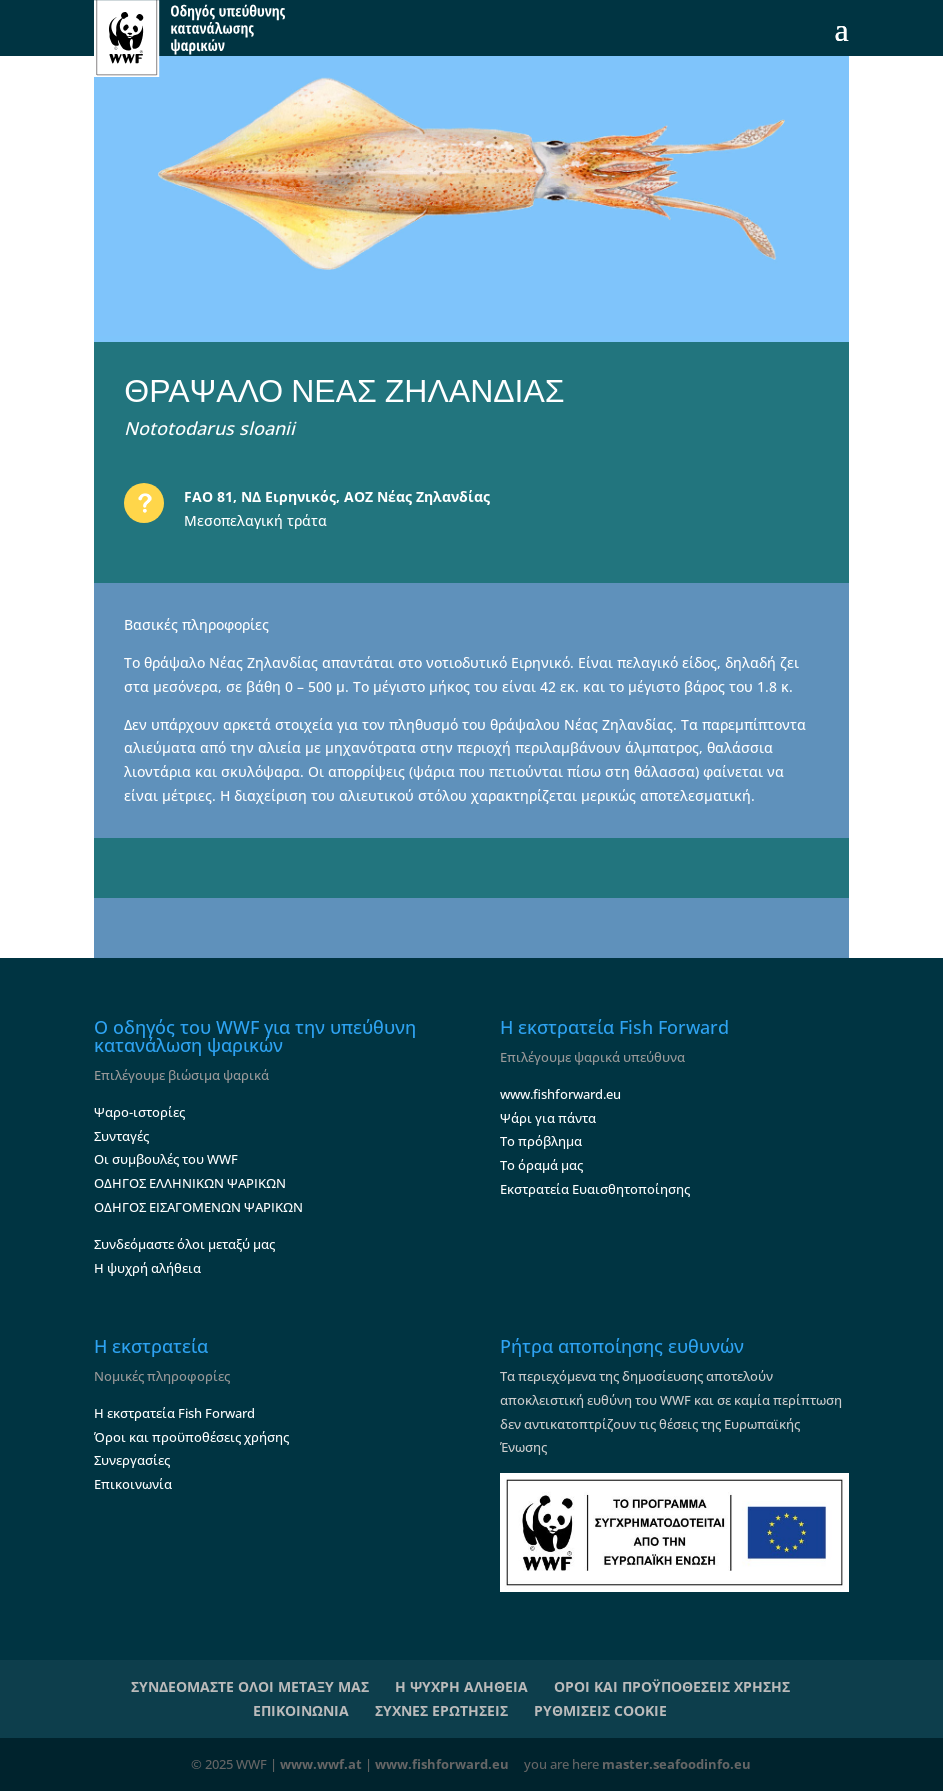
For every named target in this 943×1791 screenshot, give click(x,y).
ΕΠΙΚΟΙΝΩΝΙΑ (301, 1710)
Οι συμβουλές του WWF (166, 1159)
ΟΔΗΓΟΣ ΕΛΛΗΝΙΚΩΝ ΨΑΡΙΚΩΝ (190, 1183)
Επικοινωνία (133, 1484)
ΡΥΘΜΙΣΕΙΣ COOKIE (600, 1710)
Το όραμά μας (541, 1165)
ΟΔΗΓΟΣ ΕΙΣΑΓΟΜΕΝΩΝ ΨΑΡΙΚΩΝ (198, 1207)
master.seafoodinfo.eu (676, 1764)
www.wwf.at (321, 1764)
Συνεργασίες (132, 1460)
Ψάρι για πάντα (548, 1118)
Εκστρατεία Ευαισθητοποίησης (595, 1189)
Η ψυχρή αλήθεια (147, 1268)
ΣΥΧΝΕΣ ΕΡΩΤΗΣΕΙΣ (441, 1710)
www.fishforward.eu (560, 1094)
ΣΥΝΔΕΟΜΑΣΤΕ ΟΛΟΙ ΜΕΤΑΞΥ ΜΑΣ (250, 1686)
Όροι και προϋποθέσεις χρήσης (191, 1437)
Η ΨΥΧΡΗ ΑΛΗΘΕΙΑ (461, 1686)
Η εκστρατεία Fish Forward (174, 1413)
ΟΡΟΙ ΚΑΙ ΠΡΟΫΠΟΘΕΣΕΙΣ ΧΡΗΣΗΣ (672, 1686)
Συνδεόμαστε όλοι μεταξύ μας (184, 1244)
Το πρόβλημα (541, 1141)
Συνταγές (121, 1136)
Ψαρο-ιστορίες (139, 1112)
